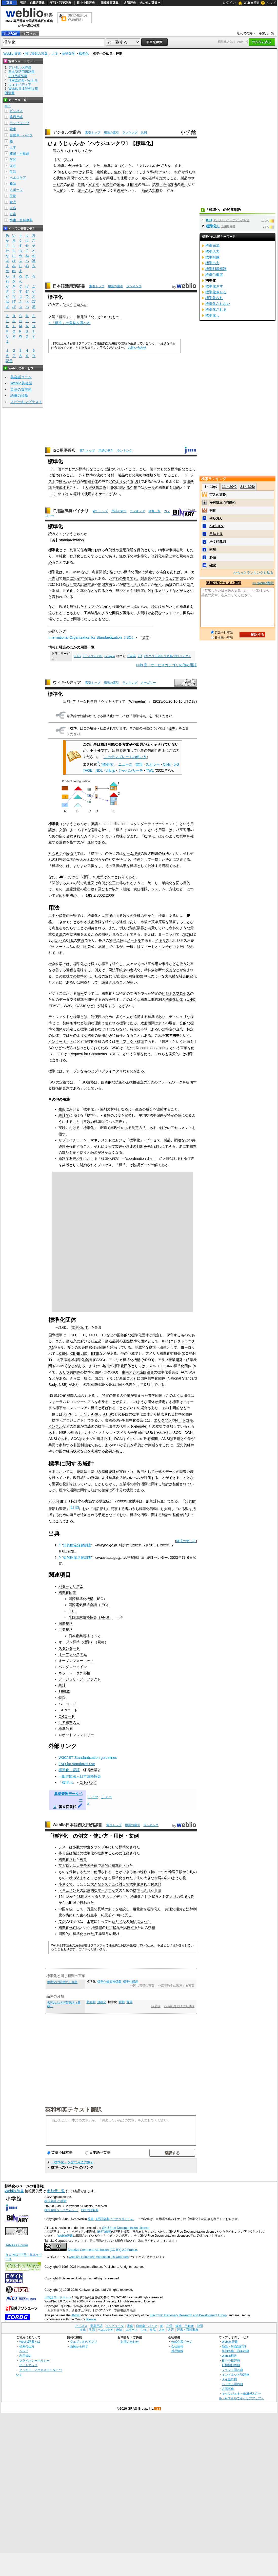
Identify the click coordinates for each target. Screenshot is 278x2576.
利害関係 (99, 572)
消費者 (138, 591)
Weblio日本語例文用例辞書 (77, 1825)
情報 (80, 993)
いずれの (116, 578)
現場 (62, 607)
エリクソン (163, 1420)
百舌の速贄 (217, 495)
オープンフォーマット (76, 1661)
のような (105, 613)
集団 (87, 481)
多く (158, 584)
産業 (62, 916)
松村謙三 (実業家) (222, 502)
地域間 (96, 1927)
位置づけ (133, 481)
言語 (157, 1890)
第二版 (100, 487)
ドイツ (93, 1797)
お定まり (169, 1897)
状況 (155, 1897)
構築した (73, 1915)
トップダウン (94, 607)
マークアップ (108, 1890)
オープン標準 (69, 1642)
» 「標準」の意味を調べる (69, 323)
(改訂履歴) (104, 2231)
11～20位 (229, 487)
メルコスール (159, 1366)
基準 (152, 178)
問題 (76, 619)
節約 (132, 1921)
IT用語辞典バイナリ (71, 511)
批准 (151, 866)
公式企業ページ (181, 2341)
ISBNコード (68, 1710)
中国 (62, 1909)
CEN (63, 1353)
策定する (152, 572)
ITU (103, 1335)
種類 (149, 475)
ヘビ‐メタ (216, 526)
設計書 (71, 584)
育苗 (129, 2002)
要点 (62, 1921)
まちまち (146, 166)
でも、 (135, 578)
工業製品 (91, 613)
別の (193, 1872)
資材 (110, 475)
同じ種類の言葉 (36, 53)
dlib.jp (110, 770)
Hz (71, 940)
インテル (55, 1426)
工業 (90, 1921)
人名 (13, 208)
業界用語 (16, 117)
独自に (68, 578)
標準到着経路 (216, 269)
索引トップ (92, 132)
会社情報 (177, 2346)
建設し (124, 1909)
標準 (61, 166)
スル (68, 160)
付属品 (156, 1884)
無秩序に (121, 172)
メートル (134, 940)
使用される (103, 1872)
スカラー (153, 764)
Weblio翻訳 (229, 2355)
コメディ (116, 1897)
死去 (128, 1915)
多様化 (87, 172)
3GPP (67, 1414)
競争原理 (158, 922)
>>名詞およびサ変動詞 (179, 2006)
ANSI (52, 1439)
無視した (77, 607)
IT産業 (131, 656)
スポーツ (16, 190)
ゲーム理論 (132, 853)
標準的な (86, 469)
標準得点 (139, 716)
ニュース (125, 764)
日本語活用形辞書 (69, 286)
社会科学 (55, 853)
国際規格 (65, 1624)
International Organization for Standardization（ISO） (91, 637)
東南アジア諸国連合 (138, 1372)
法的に (106, 1865)
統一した (187, 550)
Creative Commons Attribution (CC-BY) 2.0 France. (103, 2250)
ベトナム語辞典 (232, 2384)
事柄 (153, 172)
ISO (113, 487)
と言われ (55, 597)
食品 (13, 202)
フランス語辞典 (232, 2369)
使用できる (129, 178)
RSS (158, 2408)
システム (108, 1884)
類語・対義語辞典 (32, 3)
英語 (94, 824)
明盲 (212, 510)
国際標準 (55, 1335)
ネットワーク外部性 (74, 1673)
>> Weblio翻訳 (263, 583)
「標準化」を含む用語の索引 (72, 2162)
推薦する (104, 1853)
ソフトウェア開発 (169, 578)
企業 (133, 487)
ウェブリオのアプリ (83, 2341)
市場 (108, 916)
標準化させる (216, 292)
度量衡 (138, 1909)
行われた (87, 1903)
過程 (120, 190)
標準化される (216, 309)
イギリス (162, 940)
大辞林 (90, 487)
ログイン (229, 3)
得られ (64, 481)
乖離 (212, 549)
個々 (61, 469)
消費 (151, 928)
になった (143, 1921)
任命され (129, 1853)
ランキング (129, 132)
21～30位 (247, 487)
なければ (75, 172)
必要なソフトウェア (167, 613)
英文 (145, 637)
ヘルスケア (18, 178)
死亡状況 (113, 1927)
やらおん (216, 518)
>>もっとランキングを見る (253, 572)
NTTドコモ (184, 1420)
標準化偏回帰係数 (109, 1981)
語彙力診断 (19, 395)
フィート (148, 947)
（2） (81, 475)
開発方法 (105, 584)
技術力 (162, 166)
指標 (151, 1927)
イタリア (98, 1897)
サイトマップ (28, 2365)
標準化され (132, 584)
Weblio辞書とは (29, 2341)
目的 (60, 190)
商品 (145, 190)
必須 (212, 557)
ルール (149, 487)
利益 (55, 928)
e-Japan (109, 656)
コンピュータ (19, 123)
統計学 (63, 1115)
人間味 (142, 613)
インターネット (60, 1041)
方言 (13, 214)
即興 (72, 1903)
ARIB (95, 1414)
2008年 (54, 1501)
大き (186, 591)
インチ (163, 947)
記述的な (90, 1890)
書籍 (139, 764)
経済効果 (123, 591)
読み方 (53, 534)
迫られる (55, 613)
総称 (143, 1872)
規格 (99, 190)
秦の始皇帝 (88, 1915)
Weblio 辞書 (252, 3)
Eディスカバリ (93, 656)
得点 (76, 481)
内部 (55, 578)
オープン (73, 1071)
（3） (186, 475)
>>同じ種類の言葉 (142, 1985)
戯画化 (91, 2002)
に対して (122, 1884)
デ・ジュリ (178, 1017)
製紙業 (135, 928)
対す (151, 591)
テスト (63, 1847)
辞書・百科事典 (21, 220)
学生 (86, 1847)
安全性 (93, 184)
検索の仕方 (26, 2346)
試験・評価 (161, 184)
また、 (98, 166)
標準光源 (212, 245)
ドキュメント (69, 1890)
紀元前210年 (111, 1915)
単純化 (60, 556)
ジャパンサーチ (130, 770)
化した (82, 556)
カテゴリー (148, 682)
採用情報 (177, 2350)
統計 (62, 1685)
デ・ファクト (59, 1017)
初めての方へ (246, 33)
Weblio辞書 (65, 2235)
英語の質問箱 (21, 389)
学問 (13, 159)
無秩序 (124, 556)
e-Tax (77, 656)
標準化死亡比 (69, 1927)
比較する (130, 1927)
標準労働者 (214, 275)
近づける (59, 475)
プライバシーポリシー (34, 2360)
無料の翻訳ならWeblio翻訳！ (78, 17)
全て (8, 105)
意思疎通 (126, 550)
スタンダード (69, 1648)
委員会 (63, 1853)
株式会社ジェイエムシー (61, 2210)
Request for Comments (88, 1054)
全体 (94, 481)
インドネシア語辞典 (235, 2374)
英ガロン (65, 1865)
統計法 (82, 1472)
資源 (59, 934)
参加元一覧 (266, 33)
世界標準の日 (69, 1722)
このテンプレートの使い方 (125, 757)
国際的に (65, 1934)
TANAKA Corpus (16, 2245)
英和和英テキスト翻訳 (73, 2109)
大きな (149, 1878)
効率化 (82, 591)
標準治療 (65, 1729)
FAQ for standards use (76, 1764)
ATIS (107, 1414)
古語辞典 (130, 3)
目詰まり (216, 534)
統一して (76, 1909)
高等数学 (68, 53)
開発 (115, 613)
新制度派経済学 (70, 1159)
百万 (115, 1921)
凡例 (144, 132)
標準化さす (214, 286)
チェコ (106, 1797)
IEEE (73, 1611)
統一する (164, 475)
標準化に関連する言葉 (62, 1982)
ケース (103, 494)
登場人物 (187, 1897)
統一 (184, 184)
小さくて (65, 1884)
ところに (100, 469)
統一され (85, 190)
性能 (81, 184)
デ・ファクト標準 (130, 1041)
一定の (143, 178)
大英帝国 (83, 1865)
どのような (117, 481)
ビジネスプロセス (176, 993)
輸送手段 (175, 1872)
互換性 (108, 184)
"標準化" (107, 764)
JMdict (75, 2315)
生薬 (62, 1109)
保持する (76, 1872)
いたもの (112, 317)
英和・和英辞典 (60, 3)
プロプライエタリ (108, 1071)
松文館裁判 (217, 542)
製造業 (146, 578)
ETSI (95, 1353)
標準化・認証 (69, 1770)
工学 (51, 916)
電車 (13, 129)
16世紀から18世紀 (73, 1897)
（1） (52, 469)
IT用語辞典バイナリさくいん (114, 2219)
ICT (139, 656)
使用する (91, 494)
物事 (161, 550)
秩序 (178, 172)
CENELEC (79, 1353)
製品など (125, 475)
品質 (70, 184)
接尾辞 (82, 317)
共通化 (68, 591)
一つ (161, 1872)
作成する (62, 487)
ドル (122, 1921)
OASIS (81, 1006)
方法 (173, 184)
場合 (162, 572)
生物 (13, 196)
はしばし (62, 619)
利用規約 (25, 2355)
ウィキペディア (67, 682)
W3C (68, 1006)
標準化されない (217, 304)
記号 (9, 361)
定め (162, 178)
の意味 (75, 494)
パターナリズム (70, 1586)
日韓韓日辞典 (109, 3)
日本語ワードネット (58, 2297)
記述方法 (87, 584)
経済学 (71, 853)
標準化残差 (130, 1981)
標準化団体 (133, 572)
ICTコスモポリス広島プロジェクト (167, 656)
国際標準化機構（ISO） (88, 1599)
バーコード (67, 1704)
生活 (13, 171)
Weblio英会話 (21, 383)
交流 (80, 940)
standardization (71, 540)
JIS (78, 572)
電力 (186, 934)
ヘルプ (270, 3)
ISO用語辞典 (64, 450)
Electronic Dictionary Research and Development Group (188, 2315)
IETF (59, 1054)
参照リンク (57, 631)
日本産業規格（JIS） (85, 1636)
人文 (54, 53)
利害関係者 (78, 550)
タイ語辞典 (229, 2379)
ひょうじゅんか (75, 304)
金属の (159, 1878)
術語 (76, 1853)
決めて (101, 475)
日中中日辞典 (86, 3)
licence (91, 2319)
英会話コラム (21, 377)
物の (136, 1872)
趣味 (13, 184)
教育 (83, 1859)
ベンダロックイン (72, 1667)
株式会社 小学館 (55, 2201)
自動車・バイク (21, 135)
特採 (62, 1698)
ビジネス (16, 111)
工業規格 (65, 1630)
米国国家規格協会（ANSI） (91, 1617)
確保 (120, 184)
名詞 (51, 317)
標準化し (154, 1909)
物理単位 (116, 940)
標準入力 (212, 251)
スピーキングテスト (26, 402)
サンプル (101, 1847)
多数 (76, 1847)
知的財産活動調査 (77, 1545)
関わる (125, 487)
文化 (13, 165)
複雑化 (101, 172)
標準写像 (212, 257)
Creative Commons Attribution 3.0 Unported (99, 2257)
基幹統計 (109, 1472)
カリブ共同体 (69, 1372)
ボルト (57, 940)
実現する (74, 178)
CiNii (166, 764)
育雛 (122, 2002)
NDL (99, 770)
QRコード (66, 1716)
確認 (212, 565)
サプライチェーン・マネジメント (85, 1140)
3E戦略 (64, 1692)
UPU (93, 1335)
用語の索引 (111, 132)
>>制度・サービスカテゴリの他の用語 (166, 665)
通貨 (179, 1909)
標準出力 (212, 263)
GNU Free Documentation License (125, 2228)
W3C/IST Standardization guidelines (87, 1758)
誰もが (100, 178)
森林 (172, 928)
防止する (172, 556)
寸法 (136, 1878)
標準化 (84, 53)
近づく (119, 166)
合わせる (75, 166)
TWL (150, 770)
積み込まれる (79, 1878)
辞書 (9, 3)
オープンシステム (72, 1654)
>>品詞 (156, 2006)
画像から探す (79, 2346)
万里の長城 (96, 1909)
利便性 (132, 184)
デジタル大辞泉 (67, 132)
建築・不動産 (19, 153)
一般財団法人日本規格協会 (79, 1776)
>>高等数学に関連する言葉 (176, 1985)
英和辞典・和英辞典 (235, 2350)
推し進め (133, 607)
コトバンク (88, 1782)
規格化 (101, 2002)
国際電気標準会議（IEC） (89, 1605)
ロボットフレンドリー (76, 1735)
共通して (113, 178)
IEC (83, 1335)
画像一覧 (154, 511)
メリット (165, 591)
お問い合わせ (137, 347)
